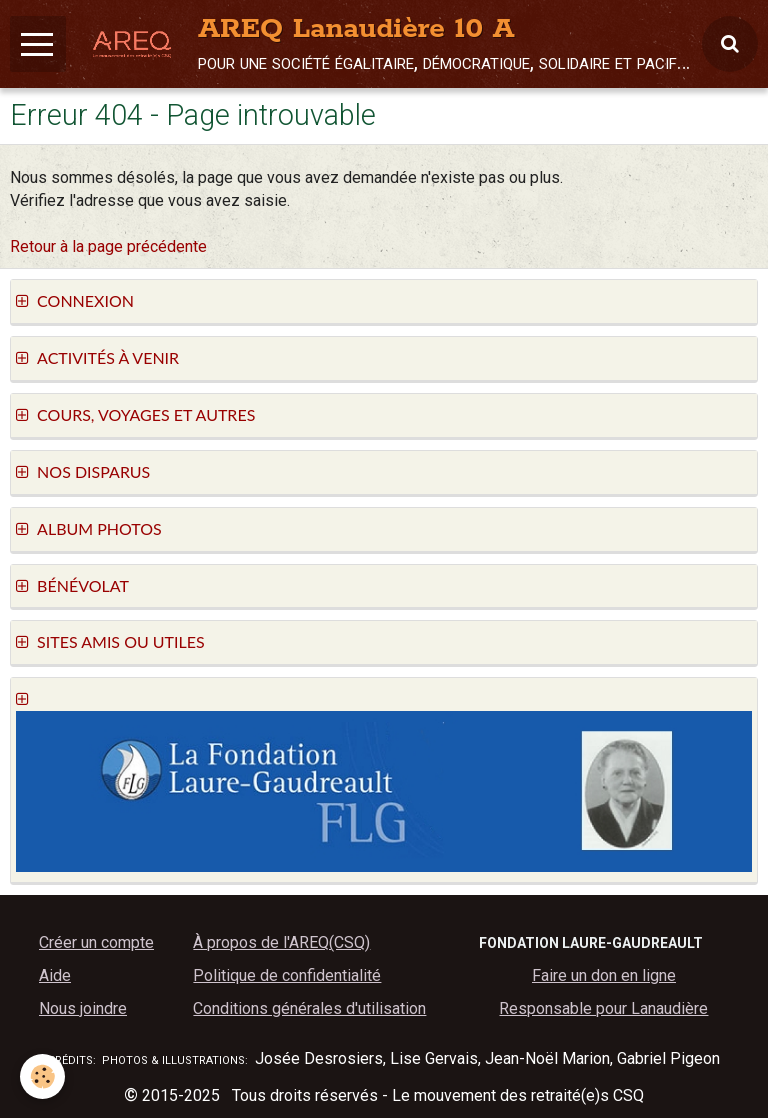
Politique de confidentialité (287, 975)
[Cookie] (42, 1076)
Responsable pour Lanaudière (603, 1008)
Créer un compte (96, 942)
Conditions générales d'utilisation (309, 1008)
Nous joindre (83, 1008)
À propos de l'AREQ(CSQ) (281, 942)
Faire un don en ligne (604, 975)
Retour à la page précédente (108, 246)
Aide (55, 975)
